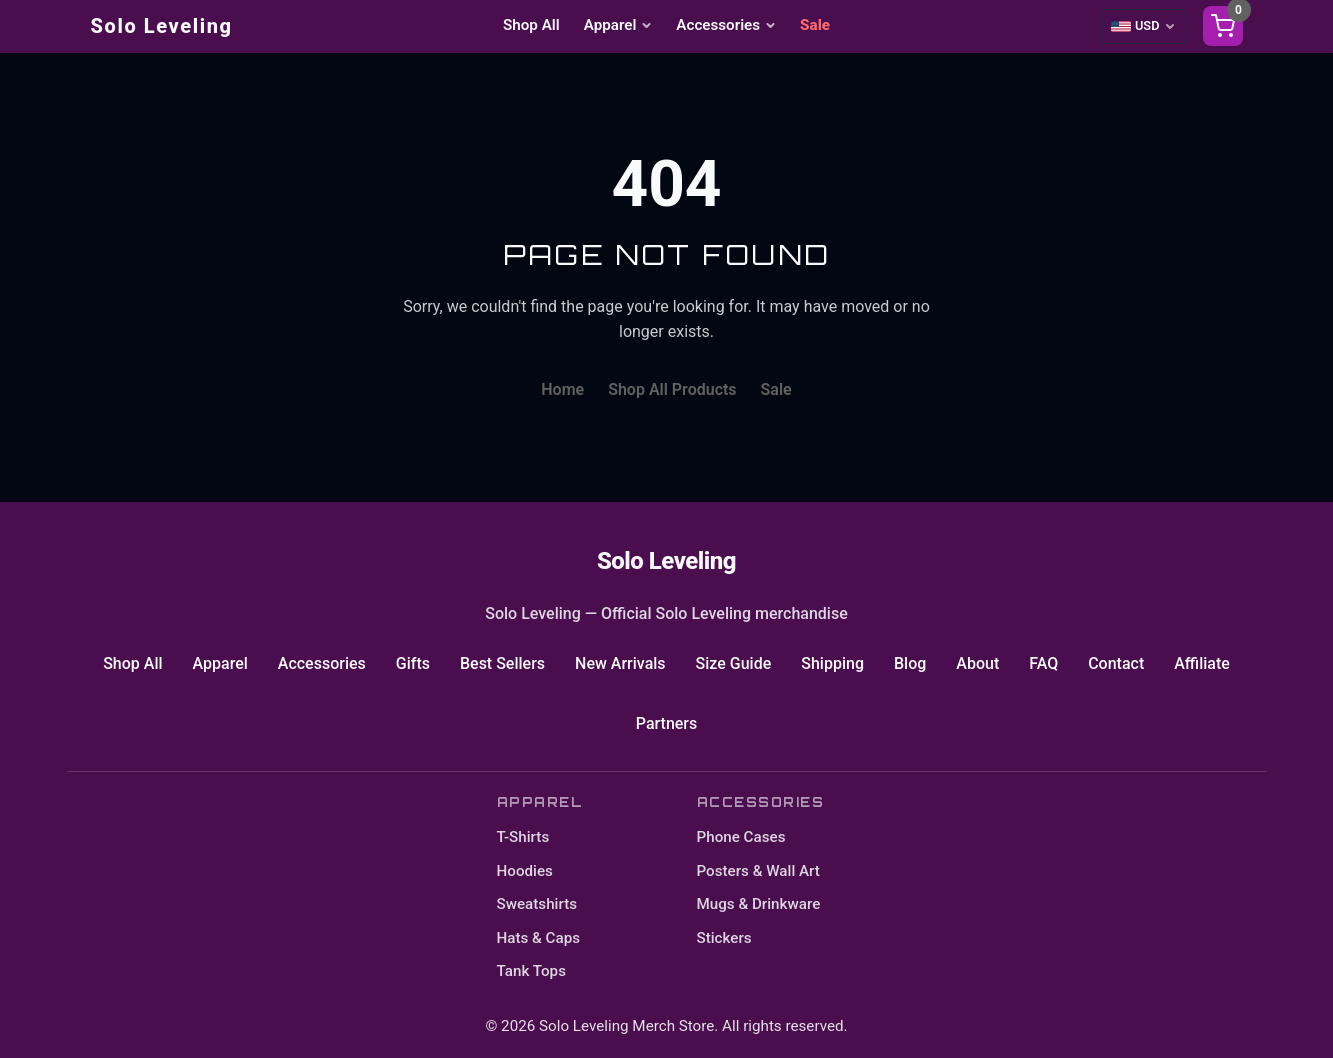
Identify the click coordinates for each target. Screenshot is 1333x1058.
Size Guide (734, 663)
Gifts (413, 663)
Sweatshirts (537, 904)
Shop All (531, 25)
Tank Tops (531, 971)
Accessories (726, 25)
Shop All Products (672, 389)
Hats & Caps (539, 938)
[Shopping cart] (1223, 26)
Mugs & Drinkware (759, 904)
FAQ (1043, 663)
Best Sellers (502, 663)
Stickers (724, 938)
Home (562, 389)
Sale (815, 25)
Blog (910, 663)
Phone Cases (741, 837)
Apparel (618, 25)
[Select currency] (1143, 26)
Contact (1116, 663)
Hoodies (525, 871)
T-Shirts (523, 837)
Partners (667, 723)
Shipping (832, 663)
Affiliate (1202, 663)
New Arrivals (620, 663)
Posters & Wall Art (758, 871)
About (977, 663)
